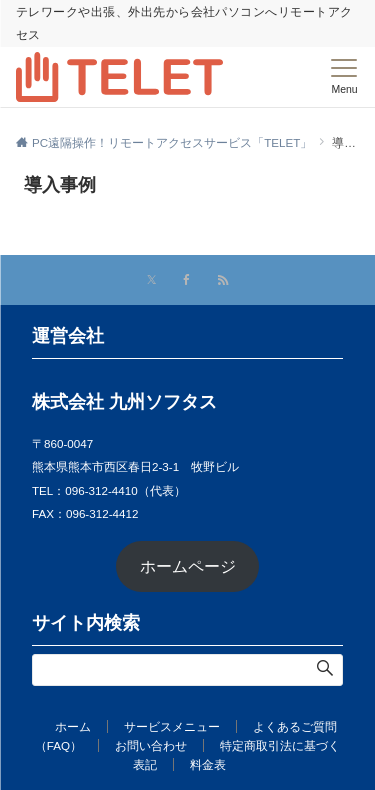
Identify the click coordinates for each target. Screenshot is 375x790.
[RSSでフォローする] (223, 280)
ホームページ (188, 566)
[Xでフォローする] (151, 280)
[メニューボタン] (344, 77)
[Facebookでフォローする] (187, 280)
